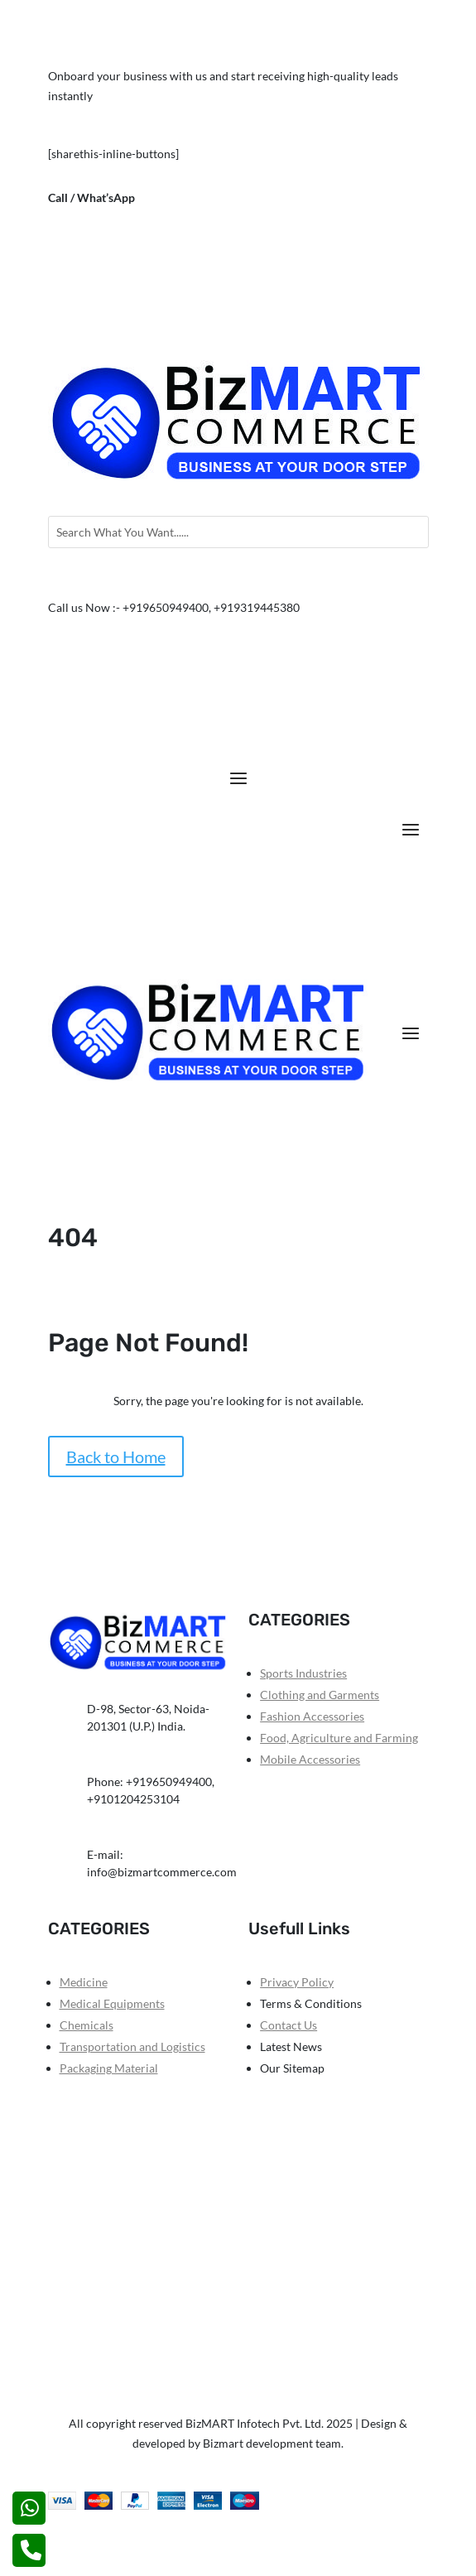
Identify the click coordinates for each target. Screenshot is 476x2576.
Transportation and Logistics (132, 2046)
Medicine (84, 1982)
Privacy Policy (297, 1982)
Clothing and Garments (319, 1695)
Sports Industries (303, 1673)
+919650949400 (180, 197)
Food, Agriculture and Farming (339, 1738)
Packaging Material (109, 2068)
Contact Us (288, 2025)
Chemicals (86, 2025)
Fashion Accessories (312, 1716)
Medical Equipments (112, 2003)
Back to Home (116, 1456)
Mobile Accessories (310, 1759)
